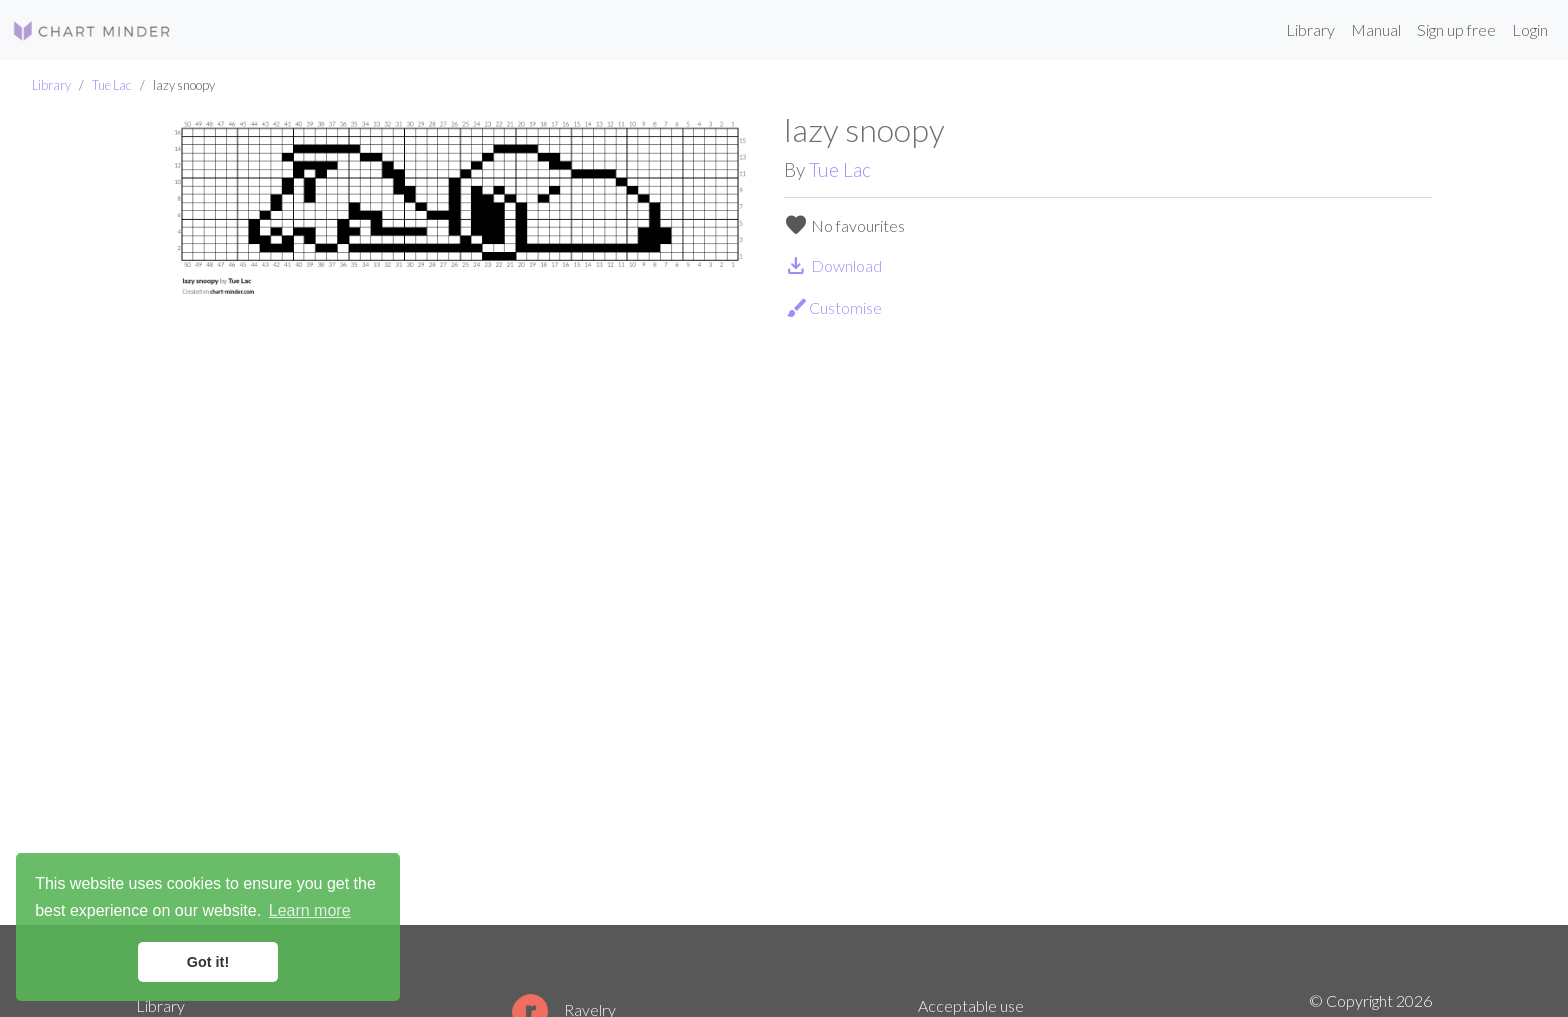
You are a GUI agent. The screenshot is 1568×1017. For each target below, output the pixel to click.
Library (1310, 29)
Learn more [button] (310, 910)
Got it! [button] (208, 962)
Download (833, 265)
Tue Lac (112, 85)
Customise (833, 308)
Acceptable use (971, 1005)
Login (1530, 29)
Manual (1376, 29)
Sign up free (1456, 29)
